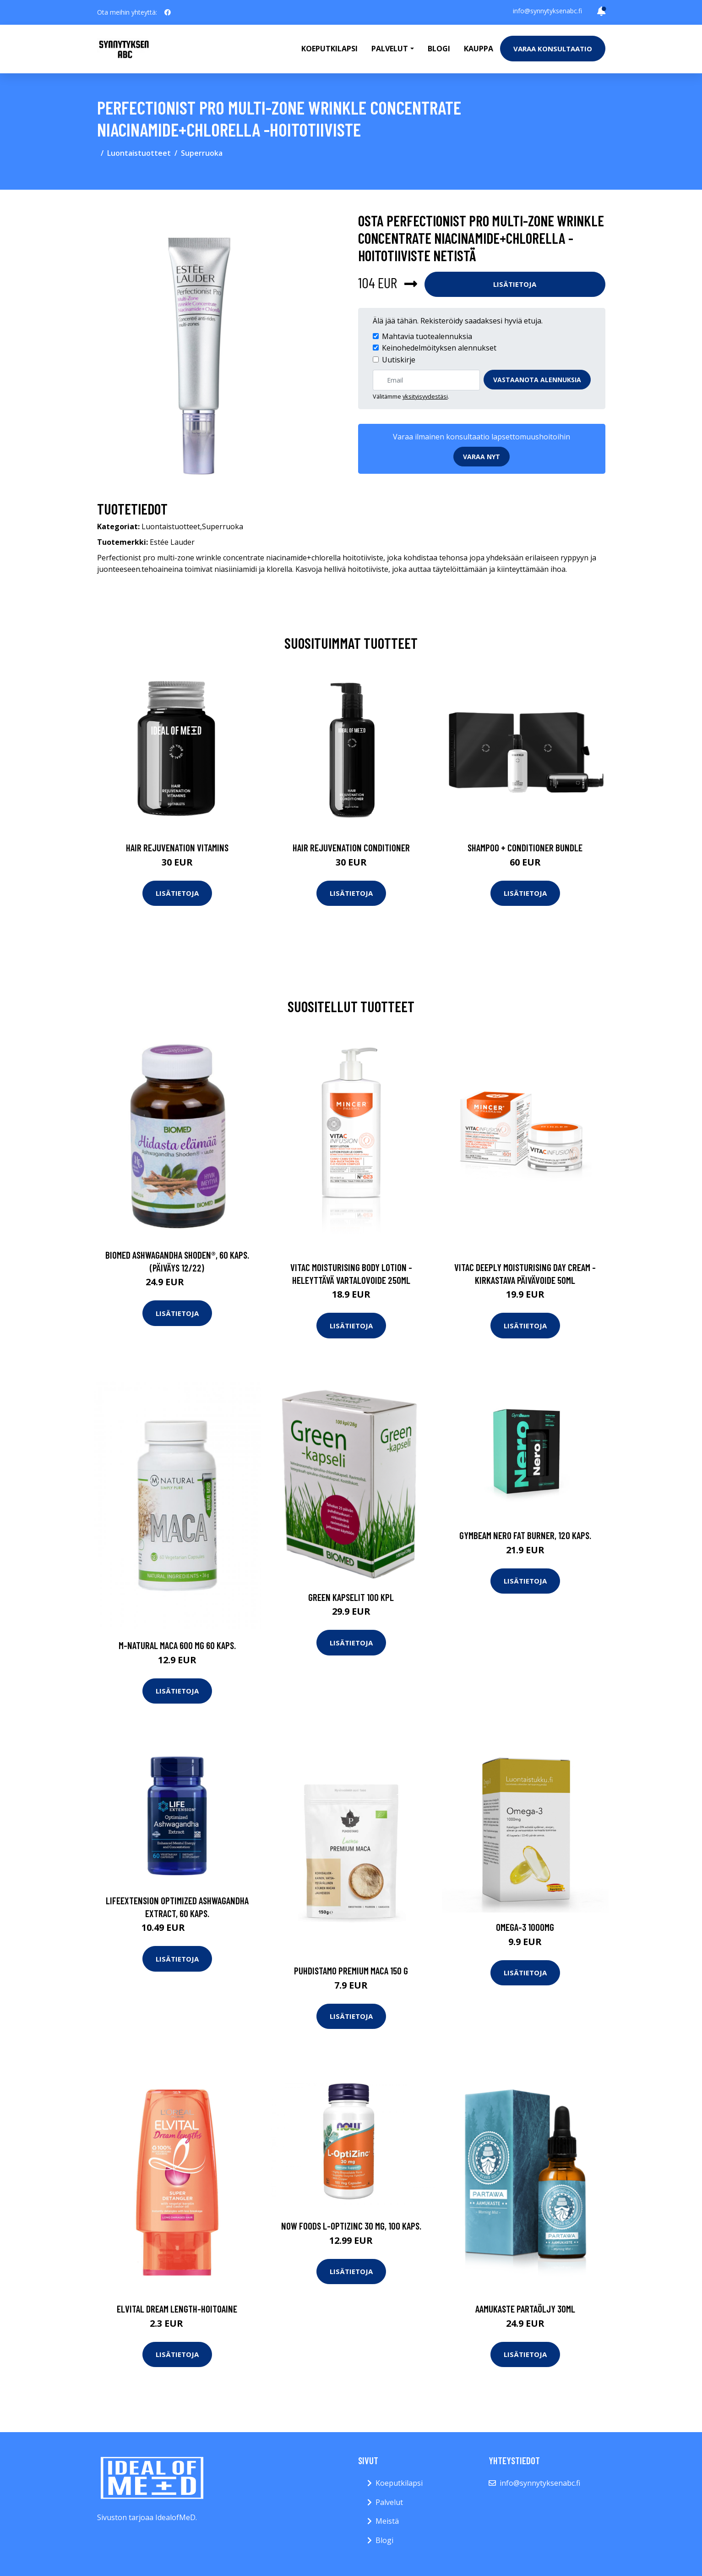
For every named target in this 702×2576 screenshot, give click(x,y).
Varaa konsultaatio (552, 48)
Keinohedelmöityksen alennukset (439, 348)
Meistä (387, 2521)
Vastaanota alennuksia (537, 379)
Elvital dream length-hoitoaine (177, 2308)
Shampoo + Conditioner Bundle (525, 847)
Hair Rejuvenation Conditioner (351, 847)
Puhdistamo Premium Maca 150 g (351, 1970)
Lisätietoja (514, 284)
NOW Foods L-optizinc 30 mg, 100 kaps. (351, 2225)
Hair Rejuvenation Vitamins (177, 847)
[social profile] (167, 12)
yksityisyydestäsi (425, 396)
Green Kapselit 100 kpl (351, 1597)
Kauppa (478, 49)
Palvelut (389, 2502)
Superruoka (202, 153)
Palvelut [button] (389, 49)
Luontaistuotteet (139, 153)
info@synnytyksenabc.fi (547, 10)
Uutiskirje (398, 360)
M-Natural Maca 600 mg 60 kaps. (177, 1645)
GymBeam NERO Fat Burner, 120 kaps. (525, 1535)
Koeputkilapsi (329, 49)
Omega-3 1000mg (525, 1927)
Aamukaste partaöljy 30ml (525, 2308)
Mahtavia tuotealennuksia (427, 336)
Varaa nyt (481, 456)
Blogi (439, 49)
